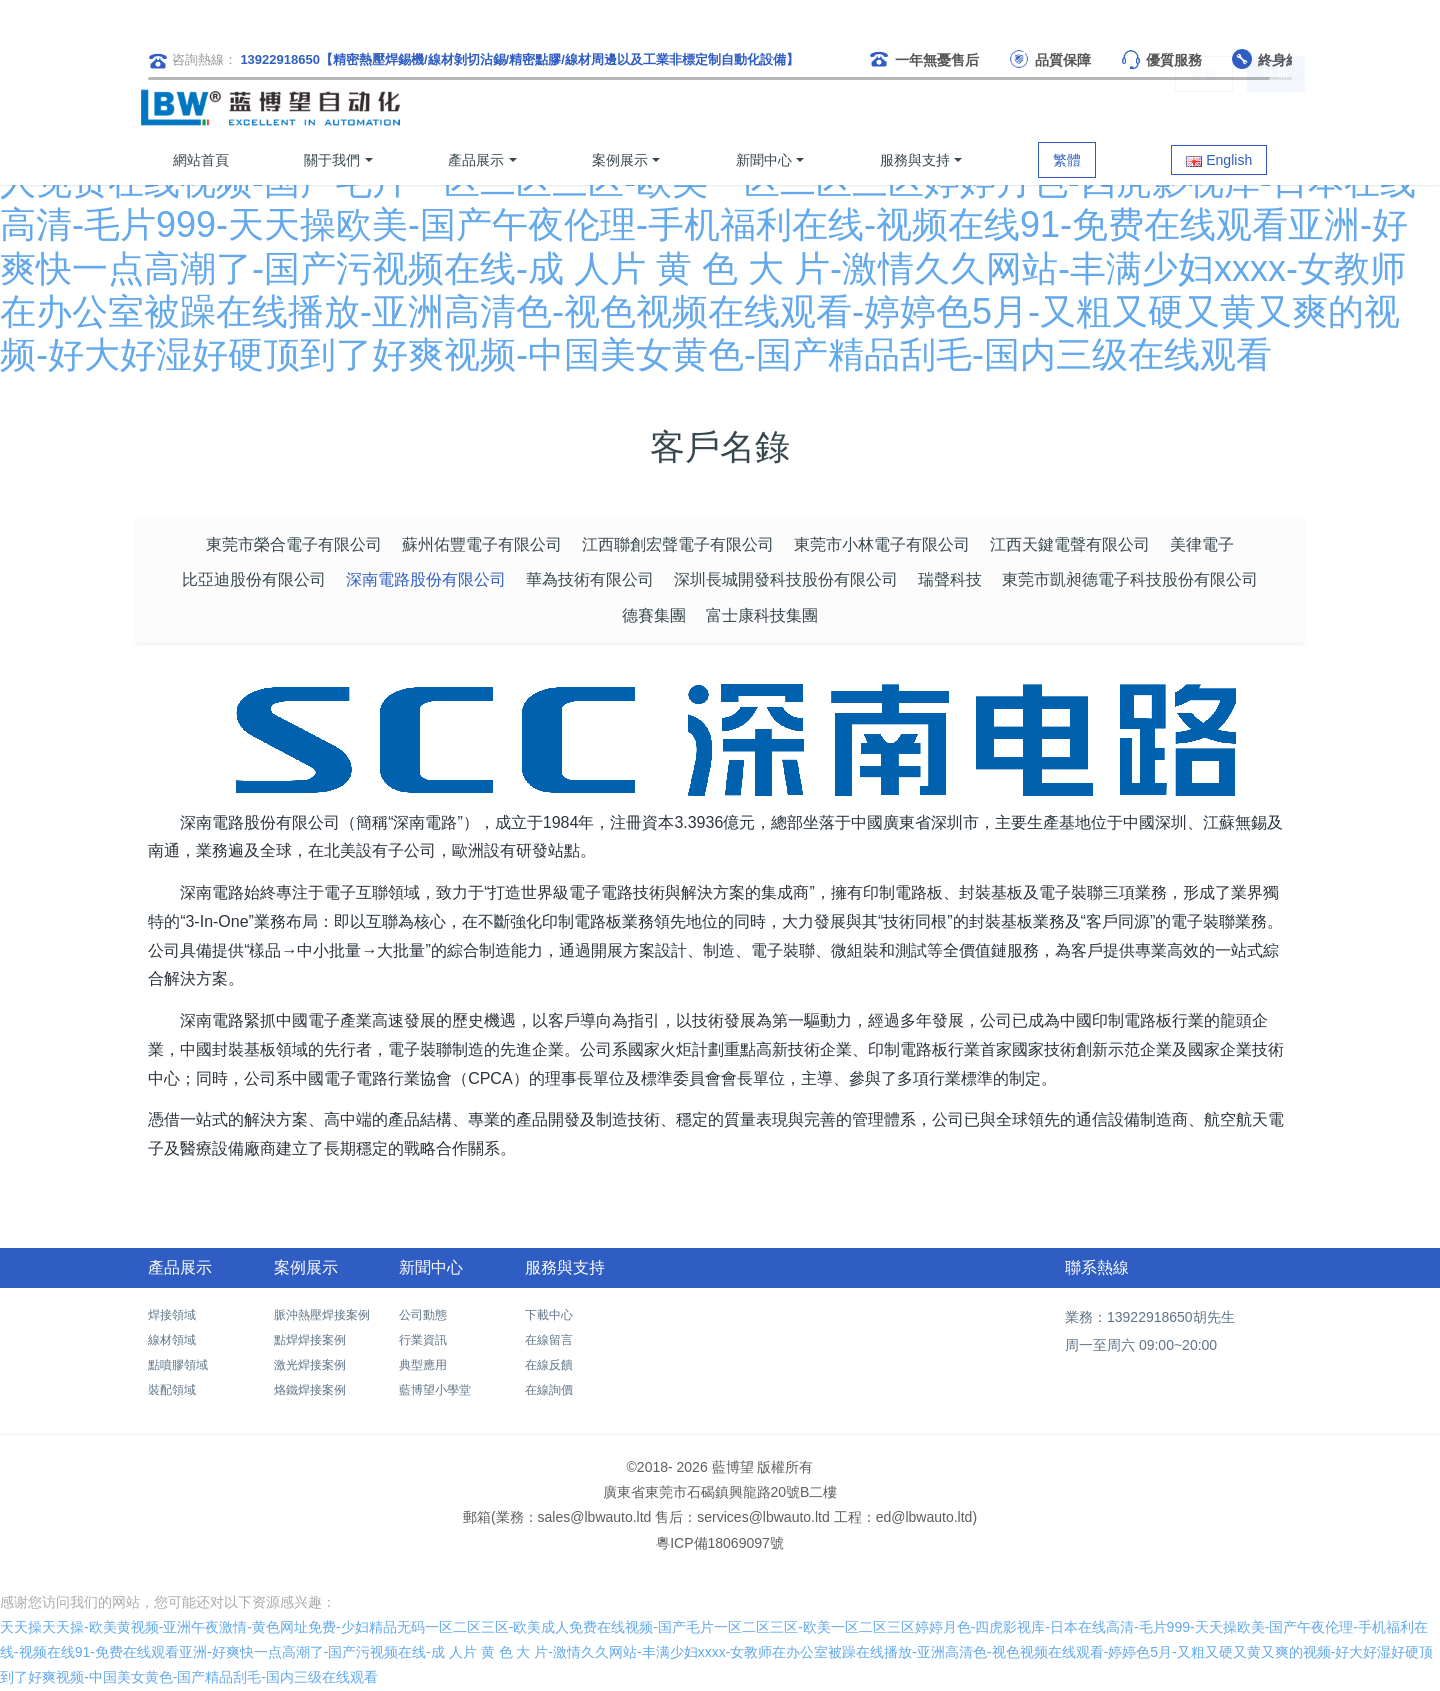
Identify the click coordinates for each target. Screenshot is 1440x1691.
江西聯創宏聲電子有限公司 (678, 544)
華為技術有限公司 (590, 579)
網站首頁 (201, 160)
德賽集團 (654, 615)
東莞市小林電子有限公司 (882, 544)
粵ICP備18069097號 (720, 1543)
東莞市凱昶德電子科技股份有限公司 (1130, 579)
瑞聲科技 (950, 579)
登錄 (1204, 108)
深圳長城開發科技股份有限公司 (786, 579)
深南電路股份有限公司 (426, 579)
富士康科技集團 (762, 615)
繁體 (1067, 160)
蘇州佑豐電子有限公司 (482, 544)
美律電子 (1202, 544)
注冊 (1276, 108)
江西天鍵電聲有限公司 (1070, 544)
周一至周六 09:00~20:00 (1141, 1345)
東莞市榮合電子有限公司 (294, 544)
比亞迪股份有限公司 (254, 579)
